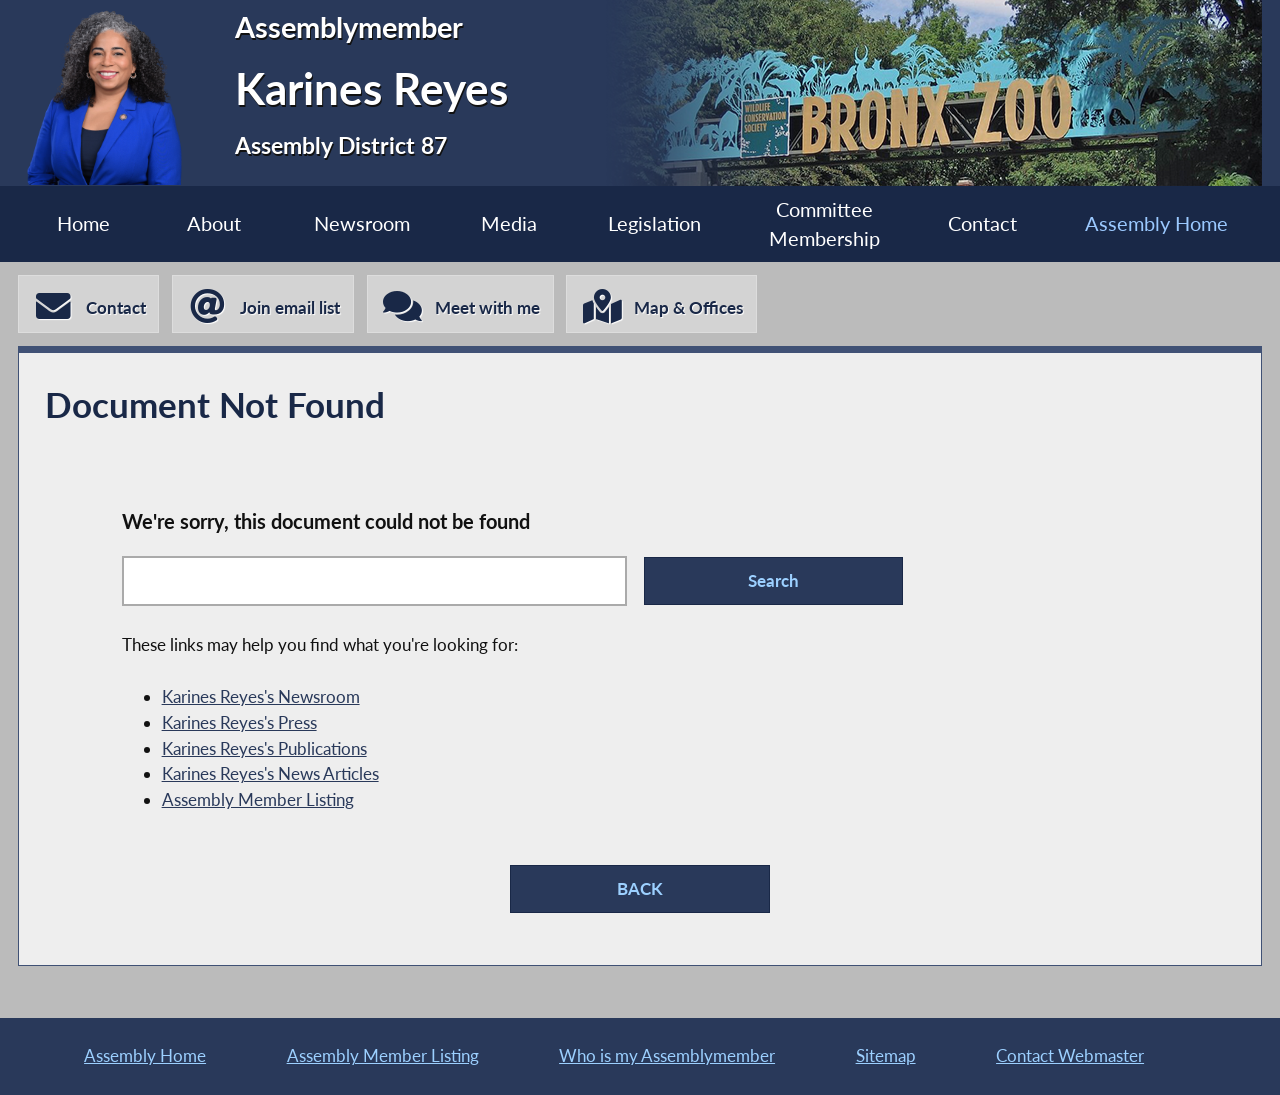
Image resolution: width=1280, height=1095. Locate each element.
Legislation (654, 223)
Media (509, 223)
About (214, 223)
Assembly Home (1156, 223)
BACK (640, 888)
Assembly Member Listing (258, 799)
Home (83, 223)
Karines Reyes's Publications (264, 748)
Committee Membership (824, 224)
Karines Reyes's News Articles (270, 773)
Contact (982, 223)
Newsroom (362, 223)
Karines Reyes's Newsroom (261, 696)
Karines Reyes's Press (239, 722)
